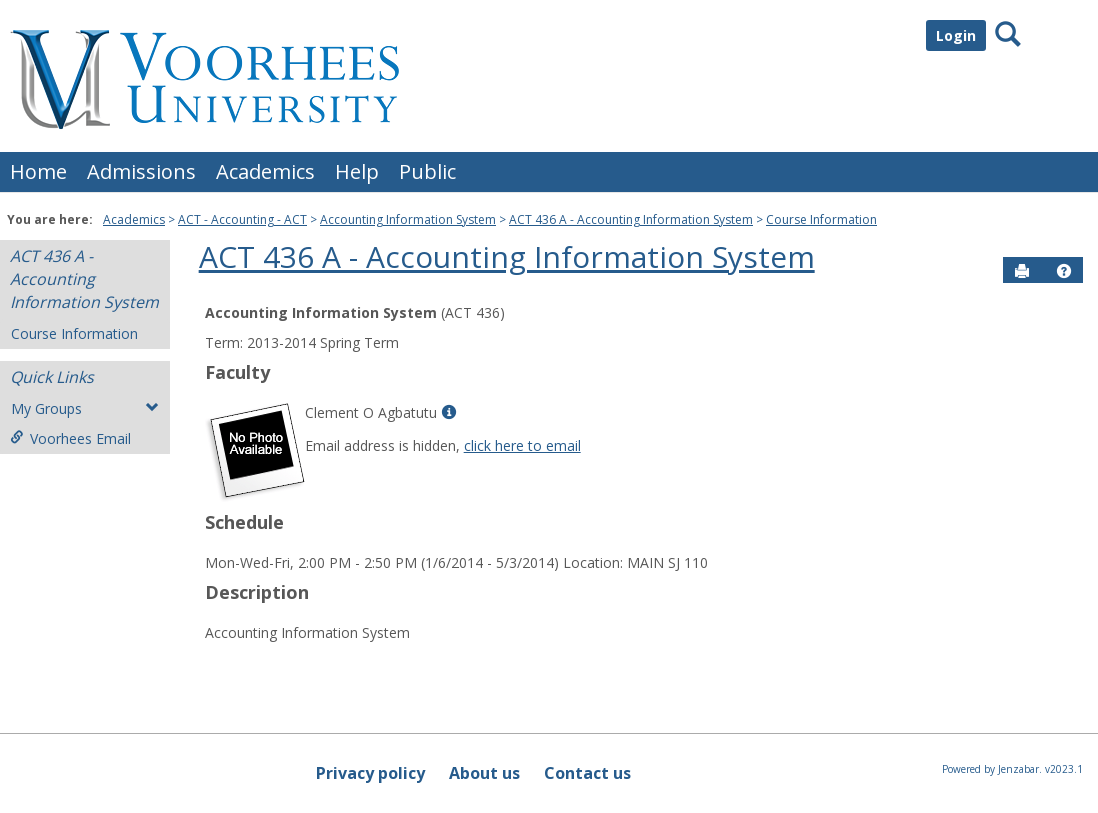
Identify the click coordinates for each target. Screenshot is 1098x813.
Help (357, 171)
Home (38, 171)
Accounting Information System (408, 219)
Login (956, 35)
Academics (265, 171)
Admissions (141, 171)
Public (427, 171)
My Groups (85, 408)
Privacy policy (370, 773)
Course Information (821, 219)
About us (484, 773)
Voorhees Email (70, 438)
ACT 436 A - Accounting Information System (631, 219)
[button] (1064, 271)
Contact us (587, 773)
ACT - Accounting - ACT (242, 219)
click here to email (522, 445)
